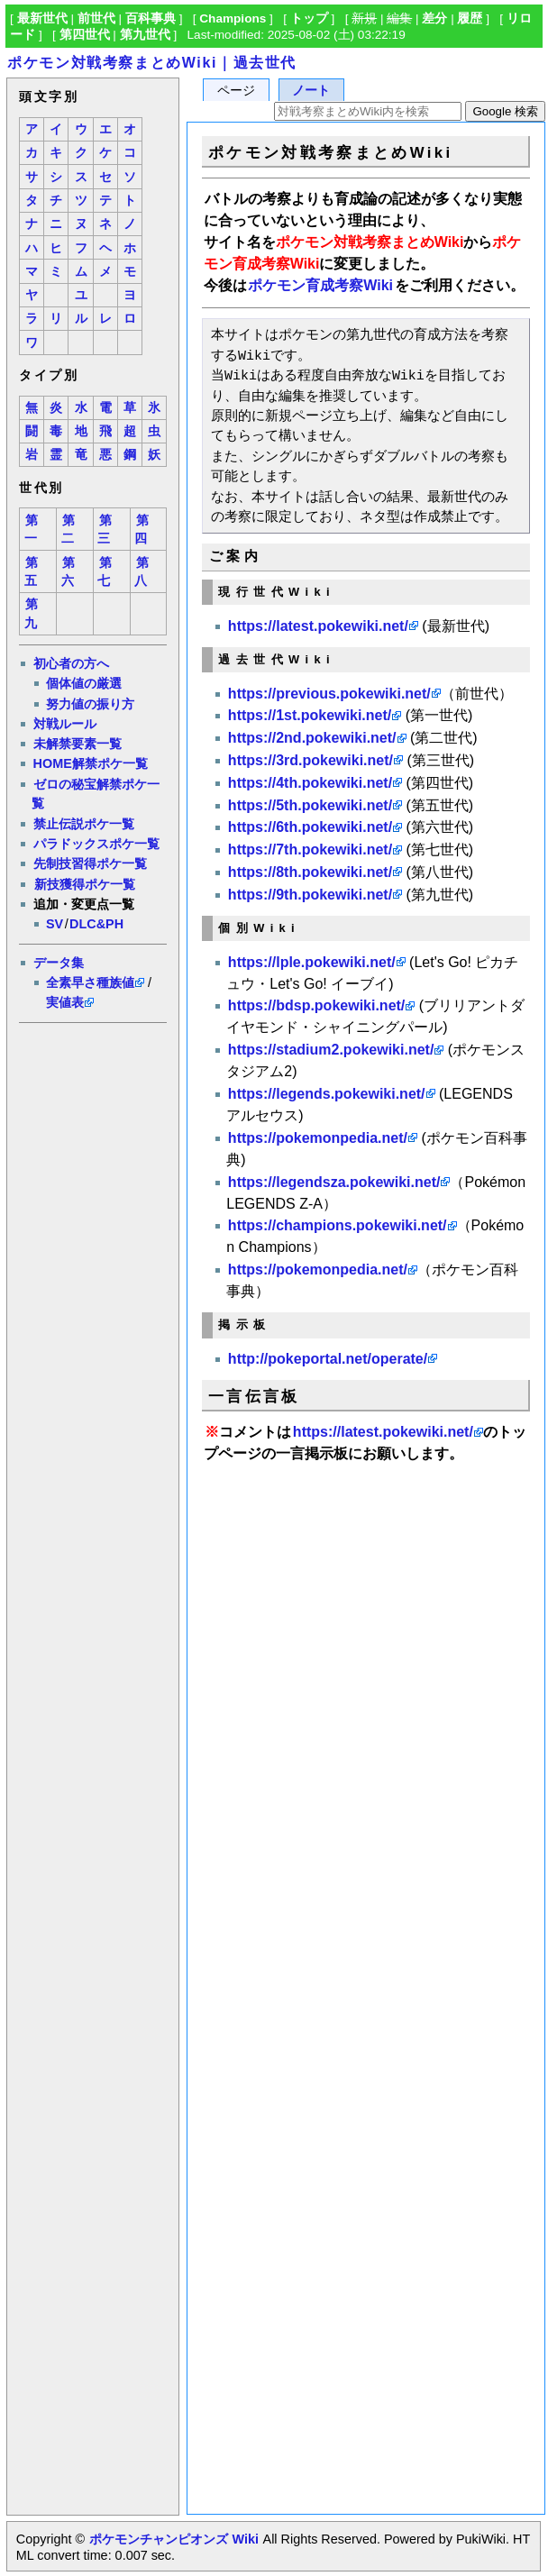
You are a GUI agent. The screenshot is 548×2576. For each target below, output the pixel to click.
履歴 (469, 18)
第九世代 (145, 34)
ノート (311, 90)
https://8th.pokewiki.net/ (310, 872)
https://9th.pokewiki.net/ (310, 894)
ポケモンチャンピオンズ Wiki (173, 2539)
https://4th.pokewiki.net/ (310, 782)
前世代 (96, 18)
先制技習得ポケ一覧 (90, 863)
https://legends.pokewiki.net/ (326, 1093)
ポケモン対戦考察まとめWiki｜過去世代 (152, 62)
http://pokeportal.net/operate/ (327, 1358)
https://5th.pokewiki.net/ (310, 805)
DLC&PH (96, 924)
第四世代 (84, 34)
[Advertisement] (92, 1302)
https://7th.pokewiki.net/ (310, 849)
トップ (309, 18)
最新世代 (42, 18)
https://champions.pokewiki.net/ (337, 1225)
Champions (232, 18)
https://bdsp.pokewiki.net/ (316, 1005)
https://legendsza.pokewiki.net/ (334, 1182)
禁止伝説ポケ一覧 (83, 824)
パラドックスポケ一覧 (96, 843)
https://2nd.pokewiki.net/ (312, 737)
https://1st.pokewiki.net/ (309, 715)
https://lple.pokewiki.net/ (312, 962)
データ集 (58, 962)
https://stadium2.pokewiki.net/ (331, 1049)
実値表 (65, 1002)
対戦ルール (64, 724)
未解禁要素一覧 (77, 743)
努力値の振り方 (90, 704)
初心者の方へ (71, 663)
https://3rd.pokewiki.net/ (310, 760)
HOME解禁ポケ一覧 (90, 763)
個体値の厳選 (84, 683)
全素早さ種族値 (90, 982)
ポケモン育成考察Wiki (320, 285)
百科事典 (150, 18)
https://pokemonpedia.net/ (317, 1138)
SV (54, 924)
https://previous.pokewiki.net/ (329, 693)
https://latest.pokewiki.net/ (318, 626)
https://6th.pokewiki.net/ (310, 827)
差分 (434, 18)
